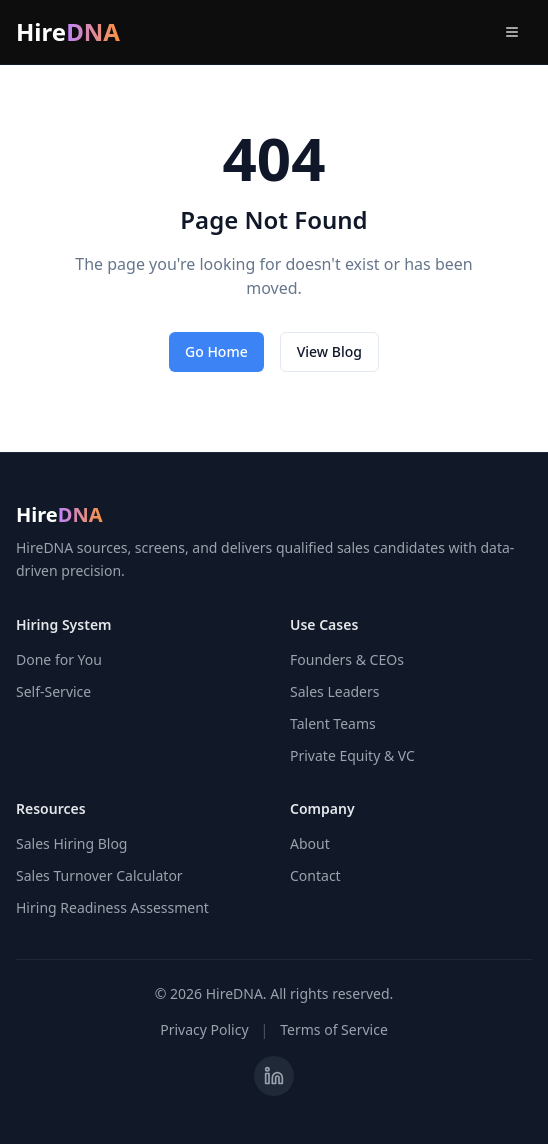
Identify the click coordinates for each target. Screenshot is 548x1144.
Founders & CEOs (347, 659)
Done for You (59, 659)
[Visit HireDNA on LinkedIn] (274, 1076)
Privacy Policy (204, 1029)
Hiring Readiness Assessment (112, 907)
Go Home (216, 351)
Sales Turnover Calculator (99, 875)
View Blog (329, 351)
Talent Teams (333, 723)
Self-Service (53, 691)
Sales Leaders (334, 691)
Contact (315, 875)
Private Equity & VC (352, 755)
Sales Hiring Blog (71, 843)
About (310, 843)
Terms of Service (334, 1029)
